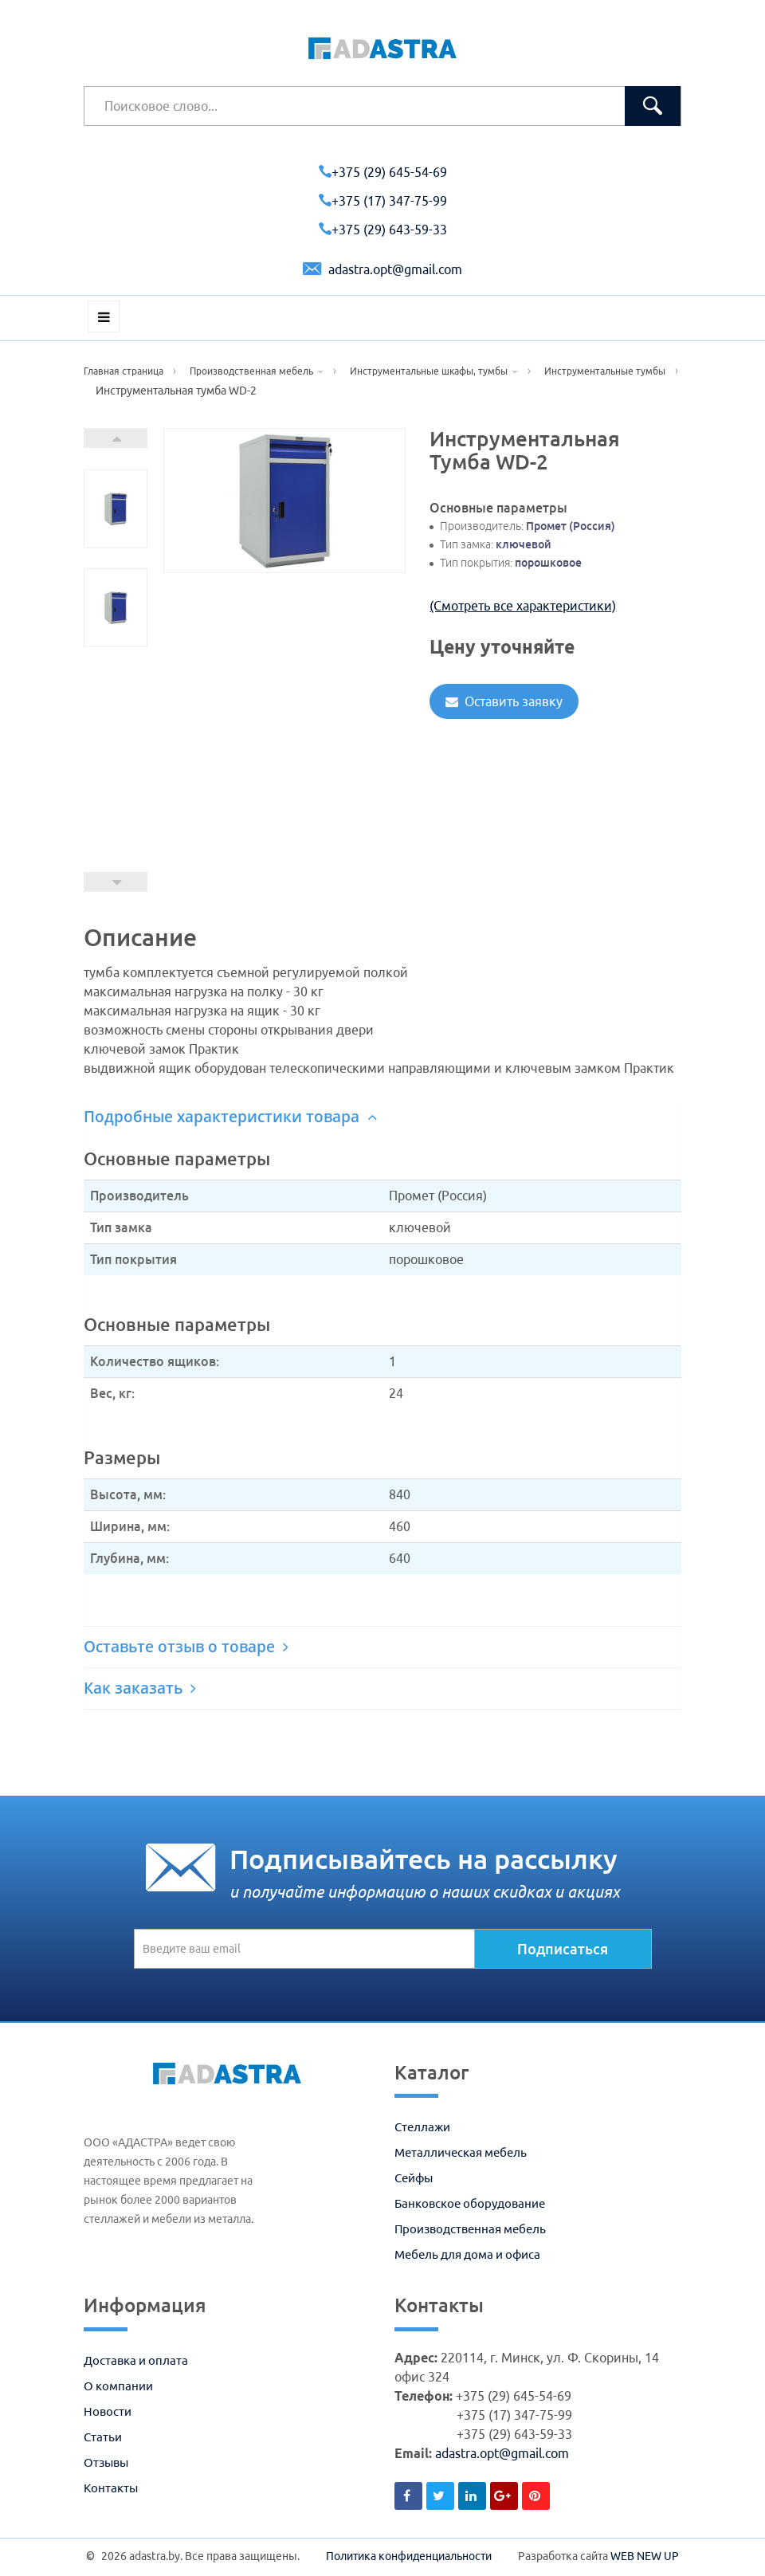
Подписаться (562, 1949)
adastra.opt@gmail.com (382, 269)
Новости (107, 2411)
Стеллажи (422, 2127)
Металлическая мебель (460, 2152)
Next (115, 438)
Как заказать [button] (140, 1688)
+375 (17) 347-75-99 (383, 201)
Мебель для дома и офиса (467, 2254)
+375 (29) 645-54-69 (383, 172)
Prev (115, 882)
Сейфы (413, 2178)
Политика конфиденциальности (409, 2556)
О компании (118, 2386)
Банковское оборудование (469, 2203)
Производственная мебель (470, 2229)
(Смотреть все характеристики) (523, 606)
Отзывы (106, 2462)
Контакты (111, 2488)
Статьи (103, 2437)
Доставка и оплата (136, 2360)
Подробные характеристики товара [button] (230, 1116)
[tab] (382, 1117)
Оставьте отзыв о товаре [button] (186, 1646)
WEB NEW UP (644, 2556)
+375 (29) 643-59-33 (383, 229)
